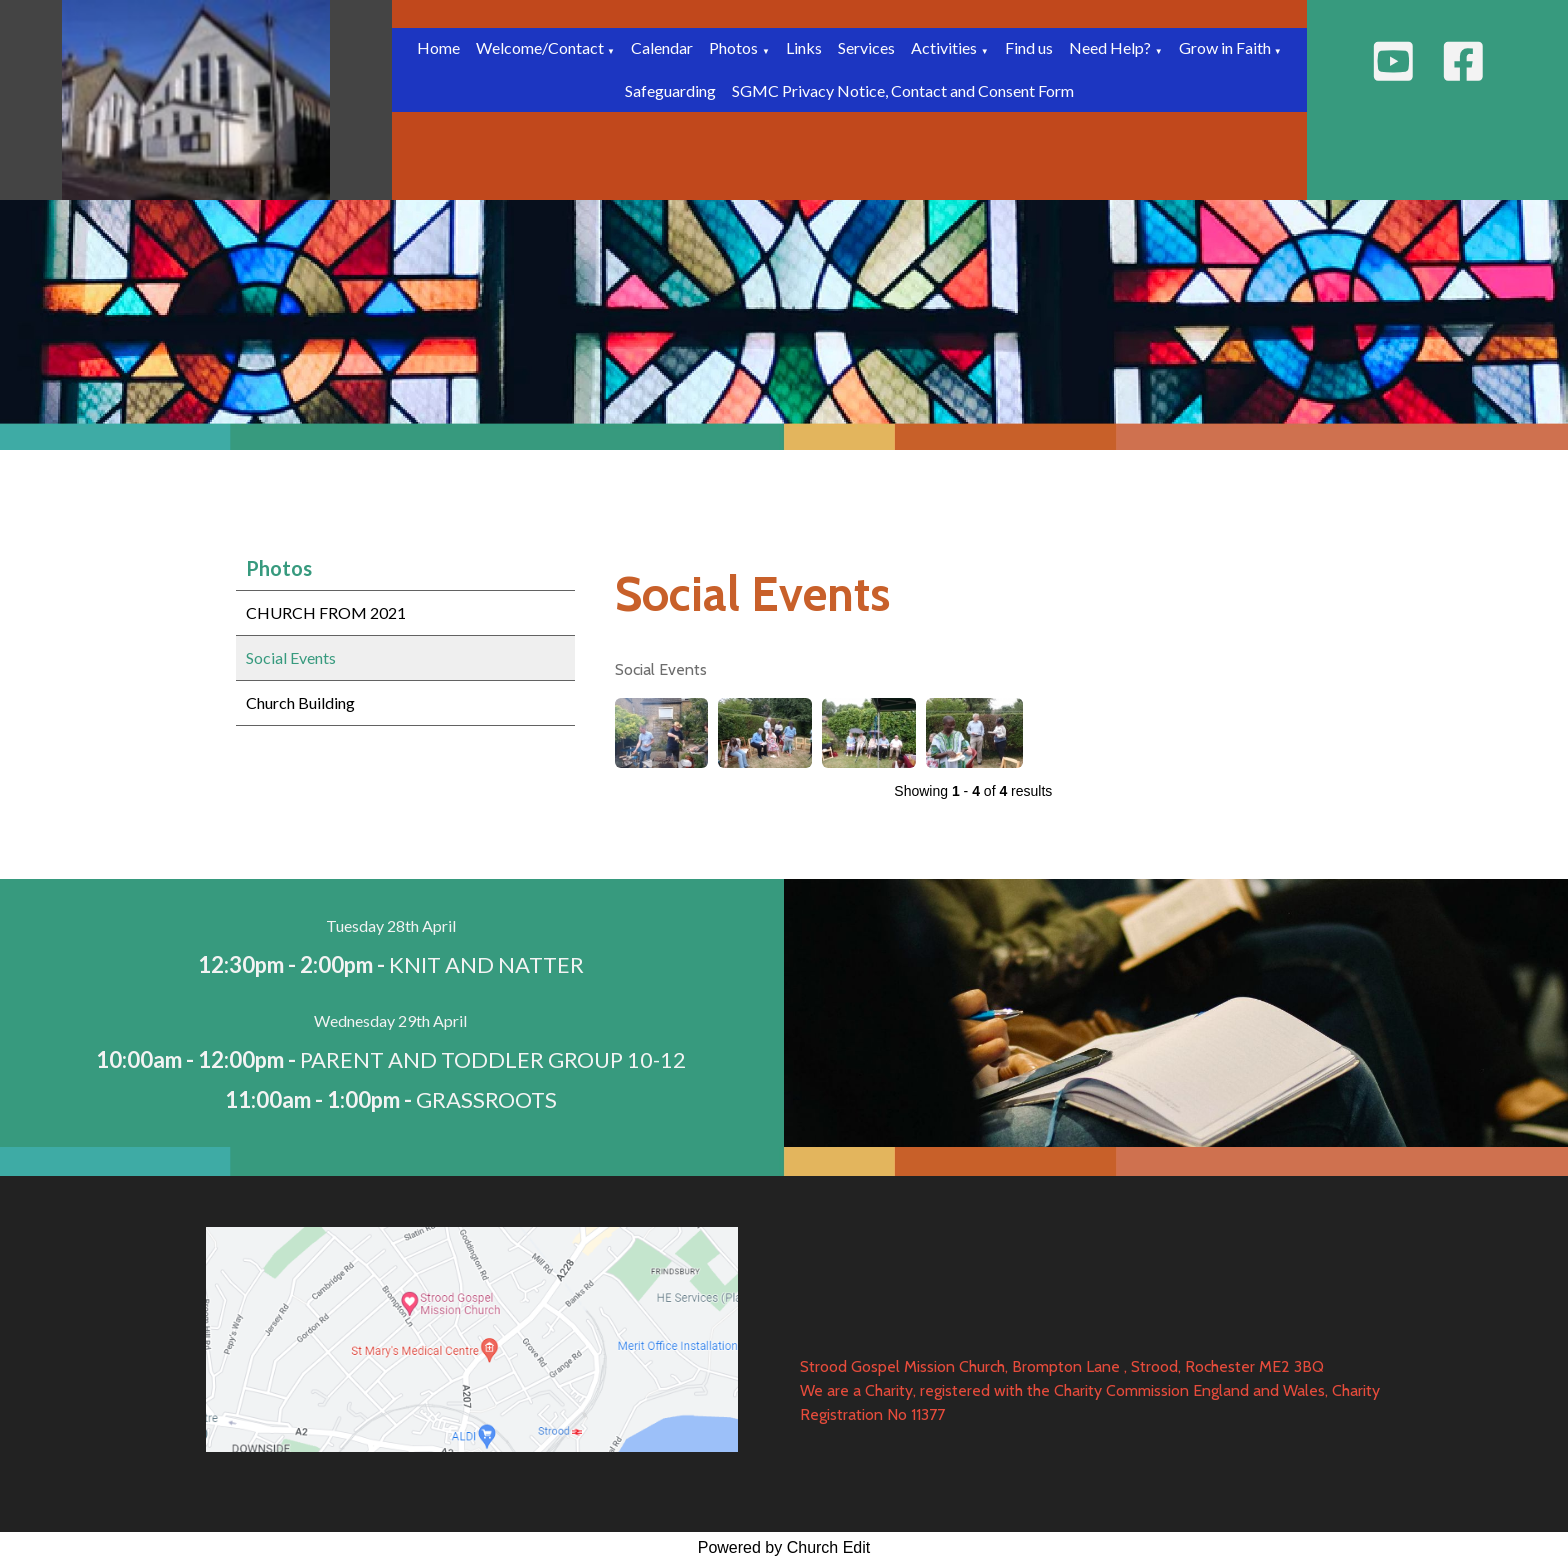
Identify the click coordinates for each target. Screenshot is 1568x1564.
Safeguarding (670, 90)
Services (866, 47)
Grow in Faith (1226, 47)
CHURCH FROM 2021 (326, 612)
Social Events (291, 657)
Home (438, 47)
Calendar (662, 47)
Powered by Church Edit (784, 1547)
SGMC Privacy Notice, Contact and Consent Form (903, 90)
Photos (733, 47)
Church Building (300, 702)
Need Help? (1110, 47)
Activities (944, 47)
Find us (1029, 47)
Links (804, 47)
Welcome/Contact (541, 47)
